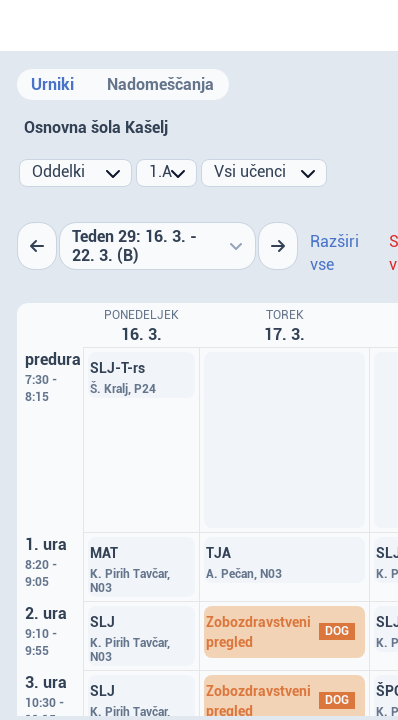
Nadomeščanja (160, 84)
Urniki (52, 84)
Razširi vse (334, 253)
